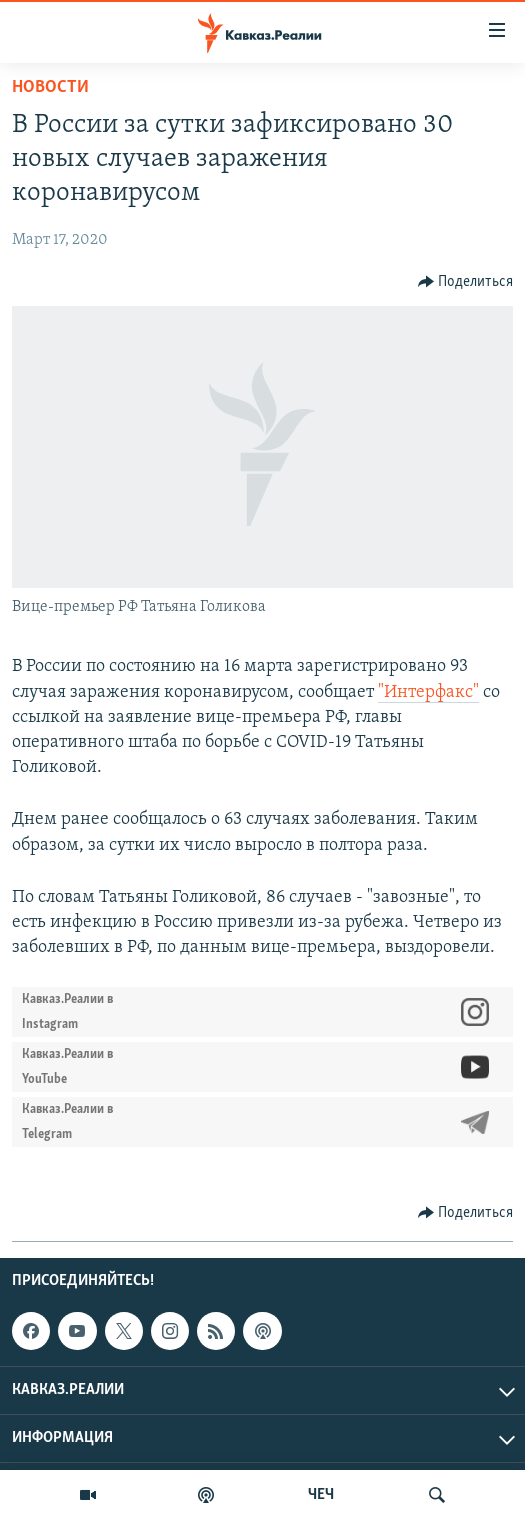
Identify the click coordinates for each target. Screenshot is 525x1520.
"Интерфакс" (428, 692)
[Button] (466, 282)
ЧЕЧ (321, 1495)
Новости (50, 87)
